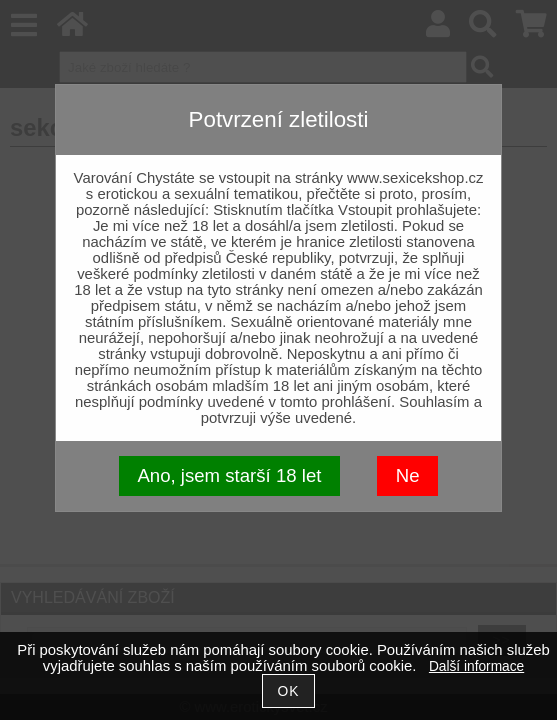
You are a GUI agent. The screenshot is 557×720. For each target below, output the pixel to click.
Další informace (476, 666)
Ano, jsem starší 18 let (229, 475)
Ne (408, 475)
